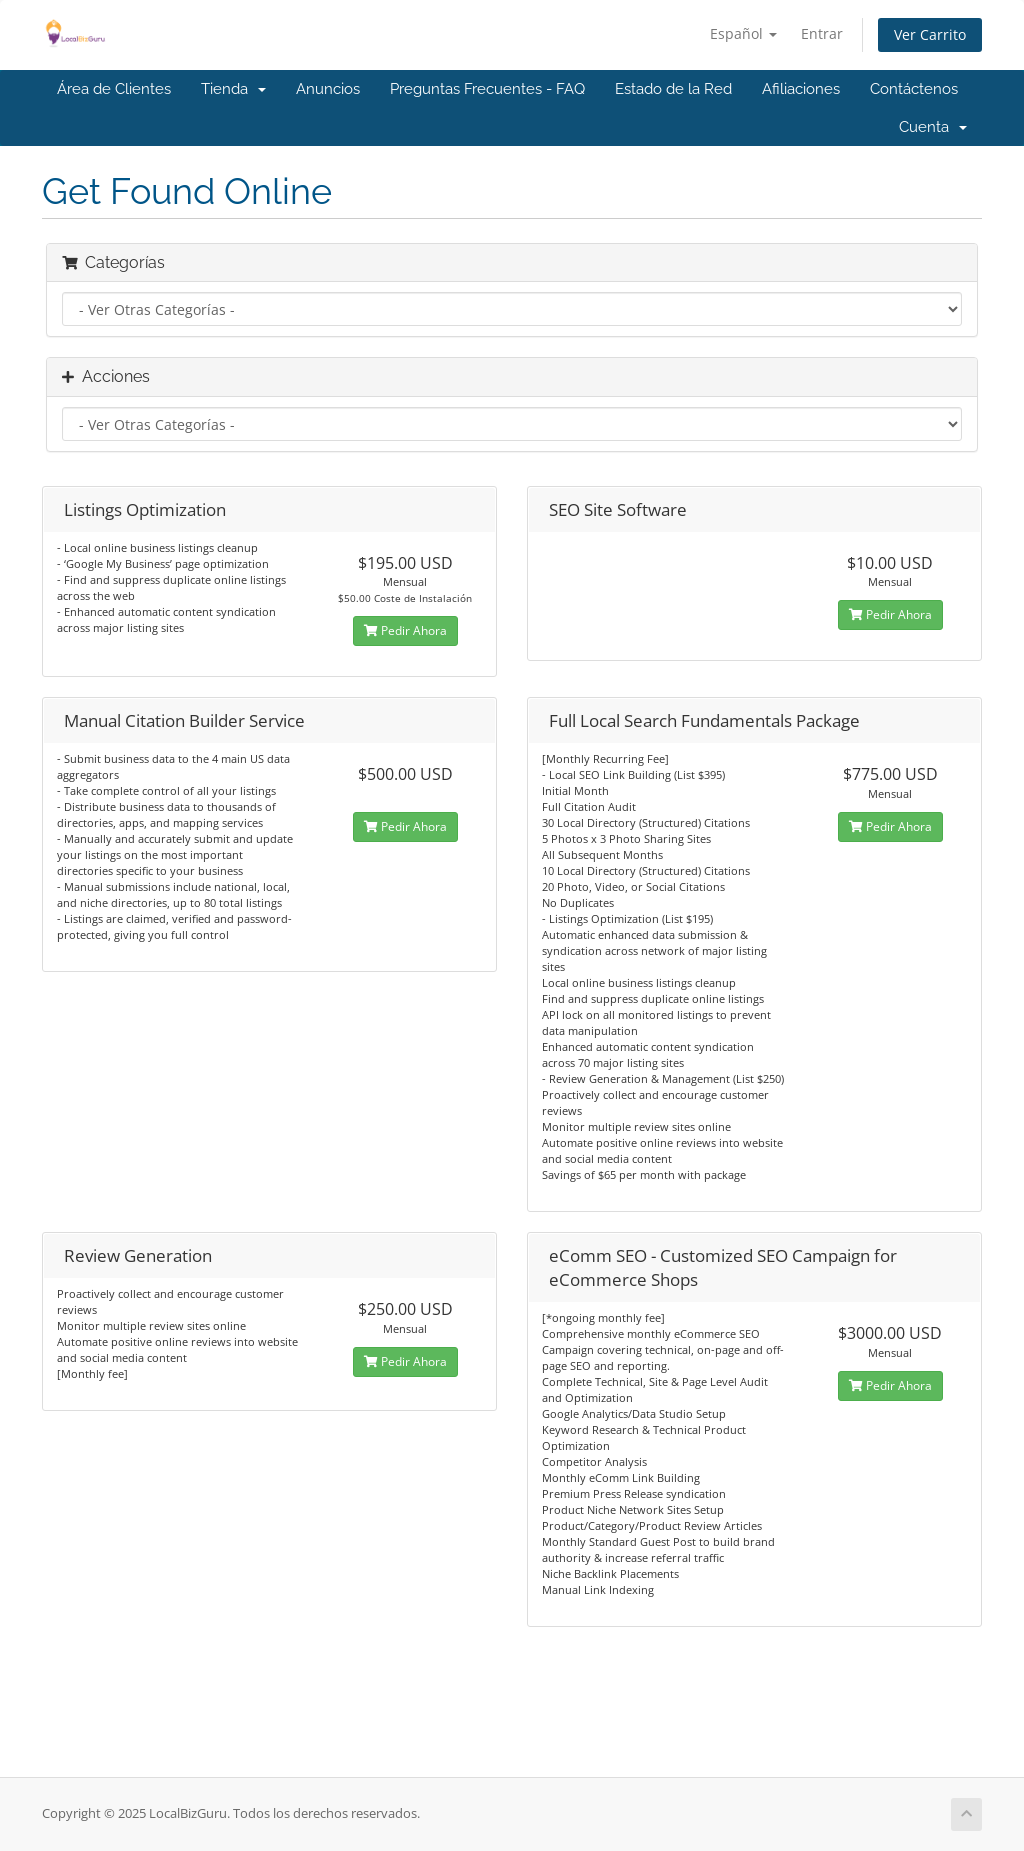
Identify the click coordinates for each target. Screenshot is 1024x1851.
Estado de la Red (673, 89)
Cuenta (933, 127)
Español (743, 33)
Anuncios (328, 89)
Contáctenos (914, 89)
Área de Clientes (114, 89)
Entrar (822, 33)
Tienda (233, 89)
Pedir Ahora (405, 630)
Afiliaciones (801, 89)
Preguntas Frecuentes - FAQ (487, 89)
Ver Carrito (930, 34)
